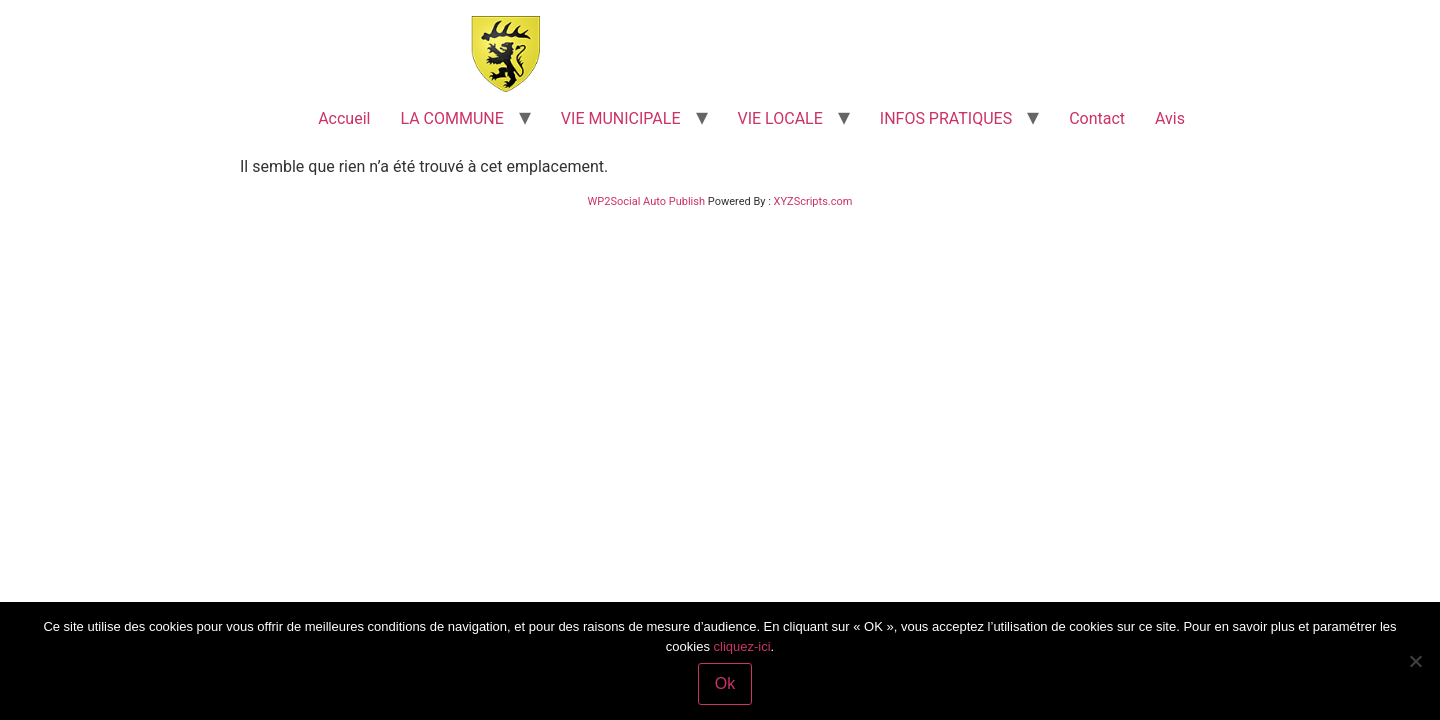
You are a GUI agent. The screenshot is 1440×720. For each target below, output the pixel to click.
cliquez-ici (742, 646)
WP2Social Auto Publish (646, 201)
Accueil (344, 118)
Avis (1170, 118)
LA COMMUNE (451, 118)
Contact (1097, 118)
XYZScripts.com (813, 201)
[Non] (1415, 661)
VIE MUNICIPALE (621, 118)
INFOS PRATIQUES (946, 118)
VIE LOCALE (780, 118)
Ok (725, 683)
